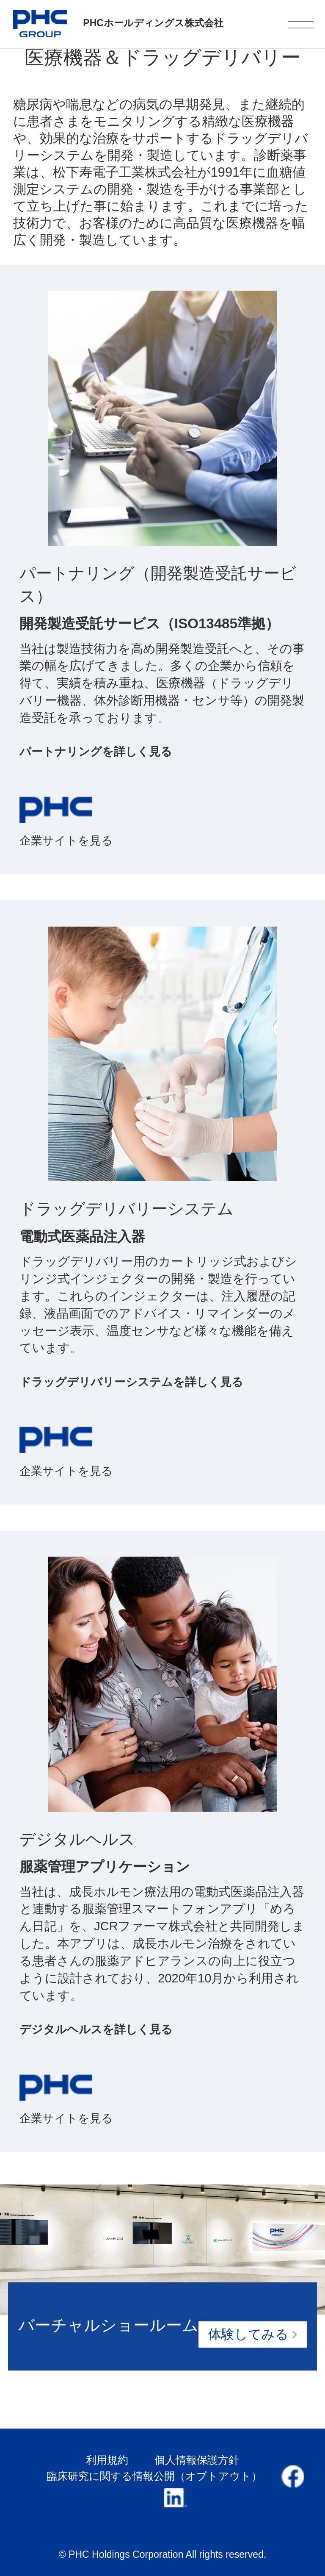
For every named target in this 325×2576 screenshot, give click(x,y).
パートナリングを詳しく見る (95, 751)
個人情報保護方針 (196, 2460)
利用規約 (107, 2460)
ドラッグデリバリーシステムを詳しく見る (131, 1382)
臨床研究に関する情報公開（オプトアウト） (154, 2476)
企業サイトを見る (66, 840)
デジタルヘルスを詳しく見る (96, 2029)
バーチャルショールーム (162, 2332)
